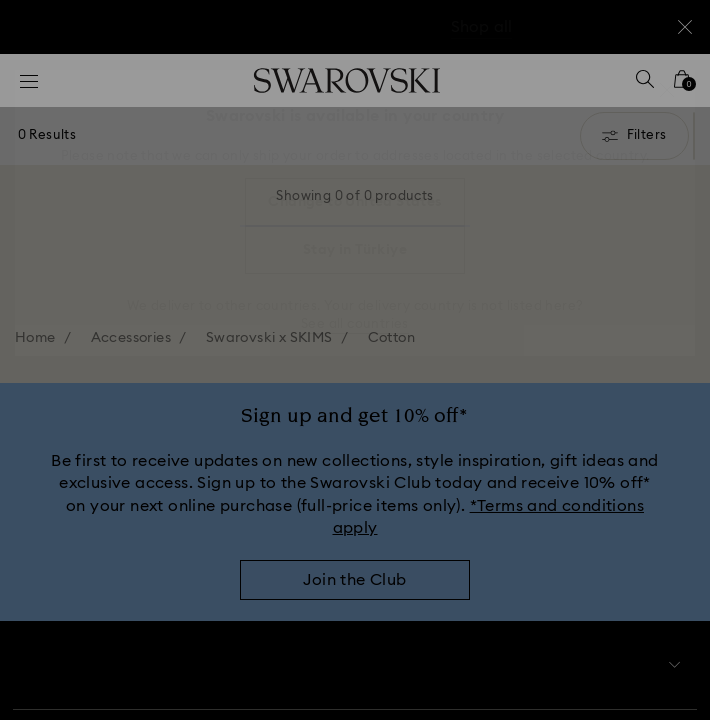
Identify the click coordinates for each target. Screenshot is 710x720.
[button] (667, 90)
